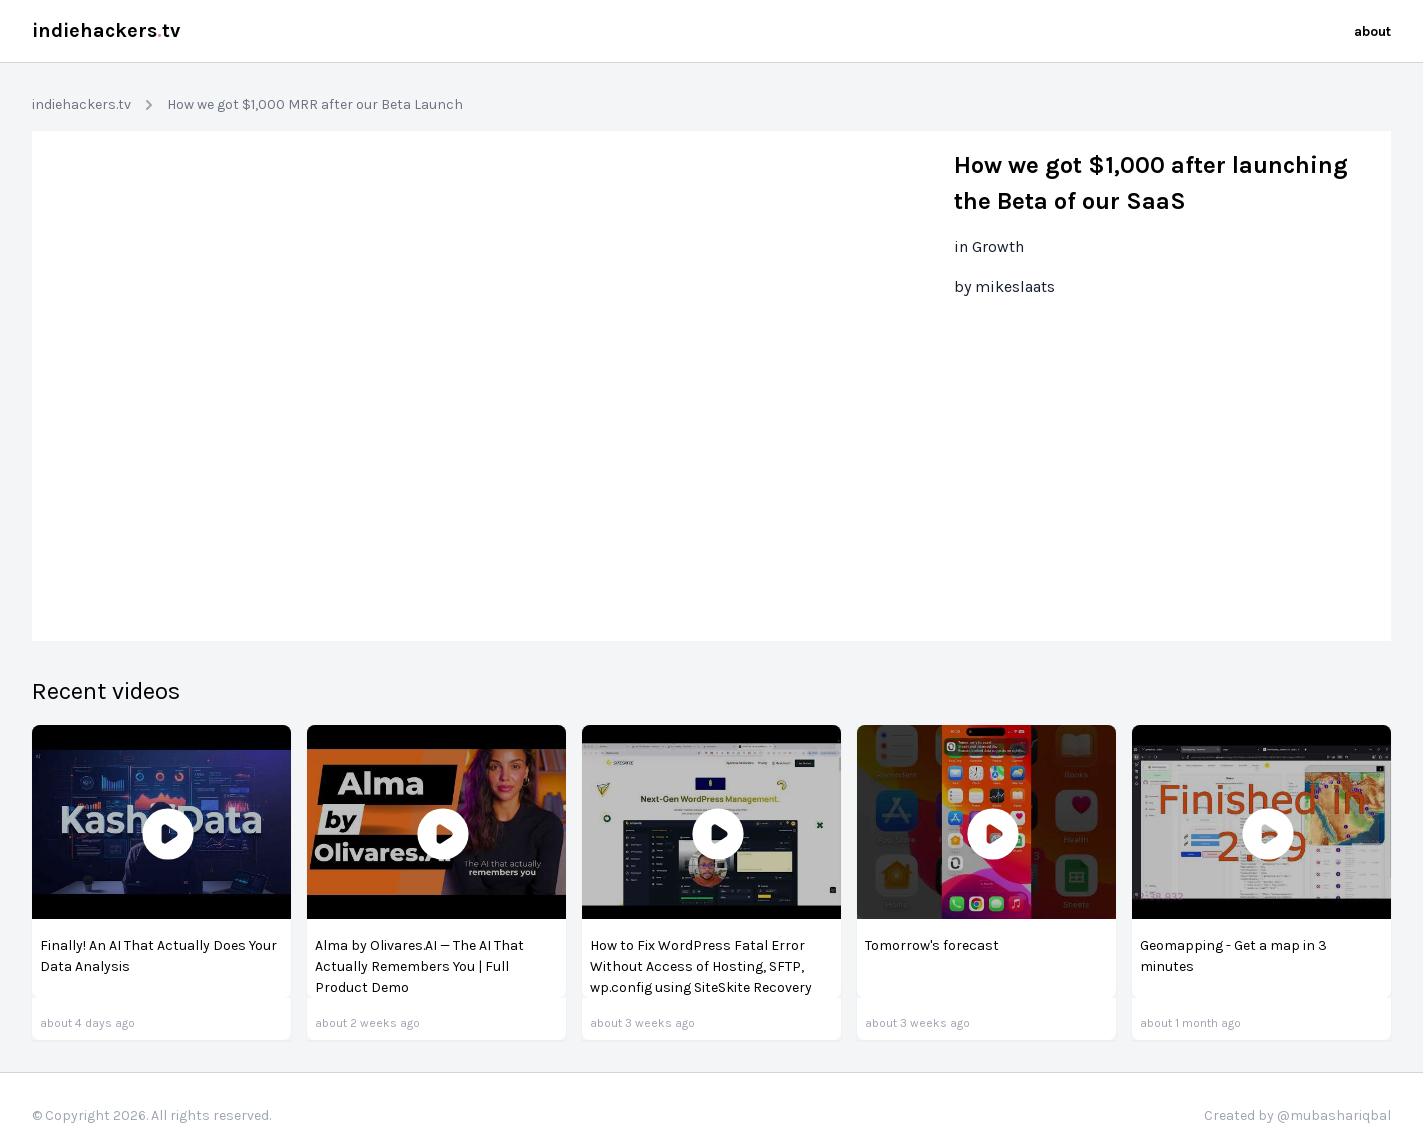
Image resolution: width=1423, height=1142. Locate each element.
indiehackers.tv (81, 104)
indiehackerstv (106, 30)
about (1372, 31)
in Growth (989, 246)
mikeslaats (1015, 286)
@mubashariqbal (1334, 1115)
